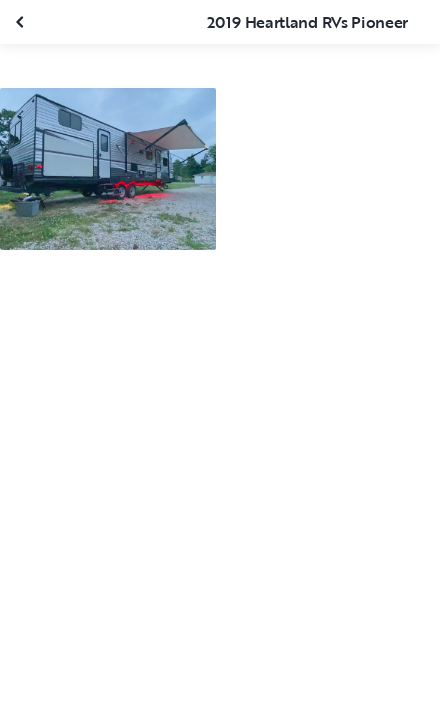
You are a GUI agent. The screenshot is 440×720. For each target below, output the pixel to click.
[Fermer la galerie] (22, 22)
